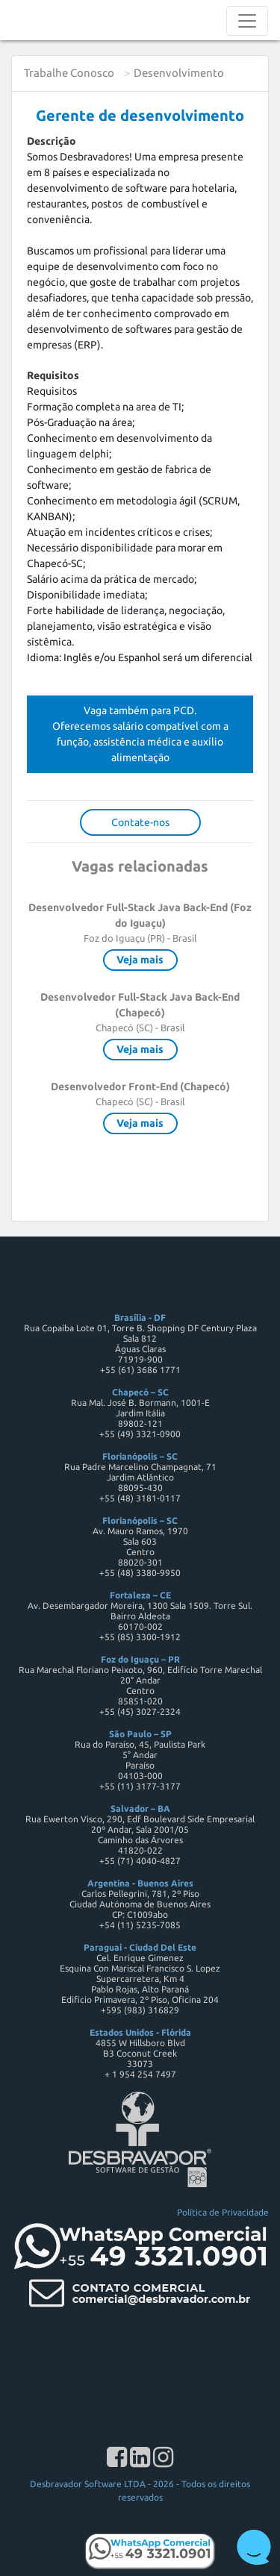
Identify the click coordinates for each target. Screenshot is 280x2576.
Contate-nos (140, 822)
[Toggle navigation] (247, 21)
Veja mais (140, 960)
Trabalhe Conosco (69, 72)
